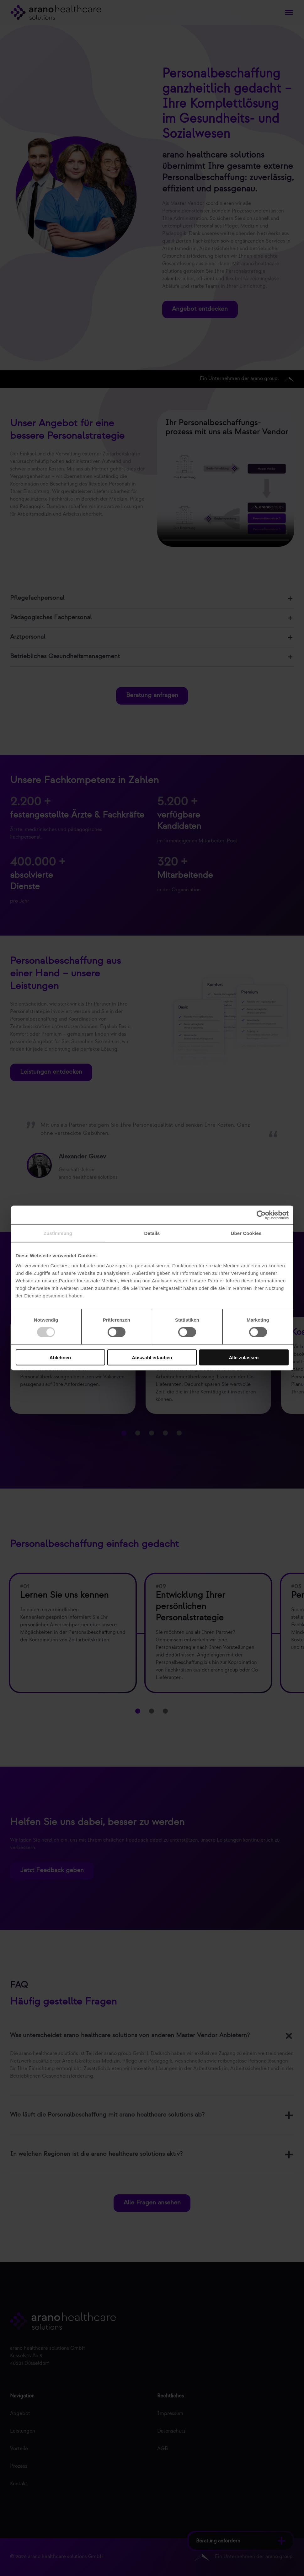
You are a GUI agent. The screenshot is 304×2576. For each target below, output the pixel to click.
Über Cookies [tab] (246, 1233)
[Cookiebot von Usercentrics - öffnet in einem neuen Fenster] (261, 1215)
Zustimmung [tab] (58, 1233)
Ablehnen (60, 1357)
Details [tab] (152, 1233)
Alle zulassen (244, 1357)
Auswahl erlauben (152, 1357)
